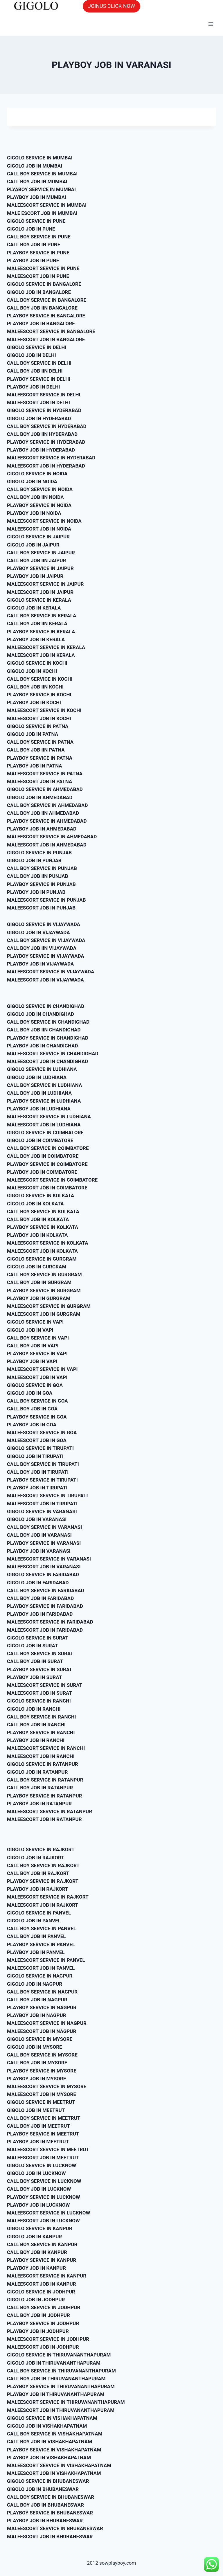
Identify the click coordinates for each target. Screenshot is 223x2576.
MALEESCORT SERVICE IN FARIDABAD (50, 1622)
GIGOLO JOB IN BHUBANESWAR (43, 2489)
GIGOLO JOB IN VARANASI (36, 1519)
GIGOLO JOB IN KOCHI (32, 671)
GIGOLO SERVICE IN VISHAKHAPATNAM (52, 2418)
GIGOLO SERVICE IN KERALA (39, 600)
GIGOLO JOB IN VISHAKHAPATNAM (47, 2426)
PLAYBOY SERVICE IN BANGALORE (46, 316)
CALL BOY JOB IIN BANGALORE (42, 308)
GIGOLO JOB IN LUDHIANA (36, 1077)
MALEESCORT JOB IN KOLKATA (42, 1251)
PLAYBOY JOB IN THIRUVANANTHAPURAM (55, 2394)
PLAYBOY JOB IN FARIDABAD (40, 1614)
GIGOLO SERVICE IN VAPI (35, 1322)
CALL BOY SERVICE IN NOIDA (40, 489)
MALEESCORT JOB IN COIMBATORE (47, 1188)
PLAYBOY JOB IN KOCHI (34, 702)
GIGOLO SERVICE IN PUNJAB (39, 852)
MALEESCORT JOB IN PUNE (38, 276)
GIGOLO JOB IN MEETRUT (36, 2110)
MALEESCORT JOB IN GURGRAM (43, 1314)
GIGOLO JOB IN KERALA (34, 608)
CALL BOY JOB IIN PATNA (36, 750)
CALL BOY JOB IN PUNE (33, 244)
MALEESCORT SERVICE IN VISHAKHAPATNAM (59, 2465)
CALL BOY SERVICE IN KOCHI (39, 679)
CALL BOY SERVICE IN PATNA (40, 742)
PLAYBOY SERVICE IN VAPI (37, 1353)
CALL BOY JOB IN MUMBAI (37, 181)
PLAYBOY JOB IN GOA (31, 1425)
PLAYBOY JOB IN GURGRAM (38, 1298)
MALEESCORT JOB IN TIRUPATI (42, 1504)
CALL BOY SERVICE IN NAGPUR (42, 1992)
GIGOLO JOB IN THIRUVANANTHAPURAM (53, 2363)
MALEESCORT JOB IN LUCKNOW (43, 2220)
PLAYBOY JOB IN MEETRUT (38, 2141)
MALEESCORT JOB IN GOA (36, 1440)
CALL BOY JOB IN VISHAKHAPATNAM (49, 2441)
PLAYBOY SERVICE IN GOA (37, 1417)
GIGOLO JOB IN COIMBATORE (40, 1140)
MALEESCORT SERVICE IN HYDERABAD (51, 458)
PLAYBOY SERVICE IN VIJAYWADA (45, 956)
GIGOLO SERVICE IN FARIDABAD (43, 1574)
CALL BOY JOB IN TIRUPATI (38, 1472)
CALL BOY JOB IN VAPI (32, 1346)
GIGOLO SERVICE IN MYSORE (39, 2039)
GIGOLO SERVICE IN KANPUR (39, 2228)
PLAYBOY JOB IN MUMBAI (36, 197)
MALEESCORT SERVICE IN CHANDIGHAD (52, 1053)
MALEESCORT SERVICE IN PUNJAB (46, 900)
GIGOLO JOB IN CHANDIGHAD (40, 1014)
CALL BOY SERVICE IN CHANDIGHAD (48, 1022)
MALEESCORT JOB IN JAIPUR (40, 592)
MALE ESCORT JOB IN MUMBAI (42, 213)
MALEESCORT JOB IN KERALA (41, 655)
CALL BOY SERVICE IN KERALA (41, 616)
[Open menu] (210, 24)
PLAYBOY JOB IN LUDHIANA (39, 1109)
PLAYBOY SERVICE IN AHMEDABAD (47, 821)
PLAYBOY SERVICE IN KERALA (41, 631)
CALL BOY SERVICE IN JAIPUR (41, 553)
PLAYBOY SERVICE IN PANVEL (41, 1944)
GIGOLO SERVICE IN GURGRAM (42, 1259)
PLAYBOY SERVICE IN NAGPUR (41, 2007)
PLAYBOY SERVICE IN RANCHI (41, 1732)
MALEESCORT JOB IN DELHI (38, 402)
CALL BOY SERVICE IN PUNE (39, 237)
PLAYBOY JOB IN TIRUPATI (37, 1488)
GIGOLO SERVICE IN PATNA (38, 726)
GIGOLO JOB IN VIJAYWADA (38, 932)
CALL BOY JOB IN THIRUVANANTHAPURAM (56, 2378)
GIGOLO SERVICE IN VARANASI (42, 1511)
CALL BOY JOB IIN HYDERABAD (42, 434)
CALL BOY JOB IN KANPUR (37, 2252)
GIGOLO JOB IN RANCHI (33, 1709)
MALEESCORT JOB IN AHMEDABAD (47, 845)
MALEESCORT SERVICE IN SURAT (44, 1685)
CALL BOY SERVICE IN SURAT (40, 1653)
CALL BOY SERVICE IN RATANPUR (45, 1780)
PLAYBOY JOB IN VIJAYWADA (40, 964)
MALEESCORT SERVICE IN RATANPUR (49, 1811)
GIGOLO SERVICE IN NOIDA (37, 474)
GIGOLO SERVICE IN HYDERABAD (44, 410)
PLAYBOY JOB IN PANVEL (35, 1952)
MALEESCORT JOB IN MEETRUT (43, 2157)
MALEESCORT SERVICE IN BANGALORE (51, 331)
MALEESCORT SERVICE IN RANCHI (46, 1748)
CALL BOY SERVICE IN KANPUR (42, 2244)
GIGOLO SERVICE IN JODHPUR (41, 2292)
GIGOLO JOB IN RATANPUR (37, 1772)
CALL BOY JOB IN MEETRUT (38, 2126)
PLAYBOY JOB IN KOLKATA (37, 1235)
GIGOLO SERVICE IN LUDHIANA (42, 1069)
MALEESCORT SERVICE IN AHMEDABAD (52, 837)
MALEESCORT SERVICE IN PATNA (44, 773)
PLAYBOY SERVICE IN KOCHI (39, 695)
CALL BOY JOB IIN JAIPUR (36, 560)
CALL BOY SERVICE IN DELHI (39, 363)
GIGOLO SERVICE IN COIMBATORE (45, 1132)
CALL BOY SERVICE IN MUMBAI (42, 174)
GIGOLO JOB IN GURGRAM (36, 1267)
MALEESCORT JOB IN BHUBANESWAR (50, 2536)
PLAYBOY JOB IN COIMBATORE (42, 1172)
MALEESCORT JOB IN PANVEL (41, 1968)
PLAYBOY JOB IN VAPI (32, 1361)
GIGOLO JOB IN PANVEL (34, 1921)
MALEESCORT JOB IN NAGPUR (41, 2031)
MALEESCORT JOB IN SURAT (39, 1693)
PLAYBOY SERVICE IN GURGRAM (44, 1290)
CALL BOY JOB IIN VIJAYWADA (41, 948)
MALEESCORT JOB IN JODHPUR (43, 2347)
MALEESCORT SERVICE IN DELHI (43, 395)
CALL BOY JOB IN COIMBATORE (42, 1156)
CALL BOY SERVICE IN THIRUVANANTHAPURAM (61, 2371)
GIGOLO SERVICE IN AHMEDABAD (45, 789)
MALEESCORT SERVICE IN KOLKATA (47, 1243)
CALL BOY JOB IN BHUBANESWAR (45, 2505)
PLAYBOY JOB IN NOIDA (34, 513)
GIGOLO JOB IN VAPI (30, 1330)
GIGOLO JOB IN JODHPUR (36, 2299)
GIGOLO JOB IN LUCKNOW (36, 2173)
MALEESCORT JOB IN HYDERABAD (46, 466)
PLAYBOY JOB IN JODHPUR (38, 2331)
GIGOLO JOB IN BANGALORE (39, 292)
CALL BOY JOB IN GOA (32, 1409)
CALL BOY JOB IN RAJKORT (38, 1873)
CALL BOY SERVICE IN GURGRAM (44, 1274)
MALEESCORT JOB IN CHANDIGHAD (47, 1061)
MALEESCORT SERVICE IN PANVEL (46, 1960)
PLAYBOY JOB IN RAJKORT (37, 1889)
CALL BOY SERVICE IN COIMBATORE (48, 1148)
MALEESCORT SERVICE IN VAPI (42, 1369)
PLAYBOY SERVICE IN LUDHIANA (44, 1101)
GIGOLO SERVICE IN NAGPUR (39, 1976)
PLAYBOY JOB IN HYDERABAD (41, 450)
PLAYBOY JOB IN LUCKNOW (38, 2205)
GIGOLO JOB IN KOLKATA (35, 1204)
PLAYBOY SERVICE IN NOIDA (39, 505)
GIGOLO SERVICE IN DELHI (36, 347)
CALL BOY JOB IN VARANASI (39, 1535)
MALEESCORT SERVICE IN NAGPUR (47, 2023)
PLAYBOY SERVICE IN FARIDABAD (45, 1606)
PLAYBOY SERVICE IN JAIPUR (40, 568)
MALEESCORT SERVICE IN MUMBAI (47, 205)
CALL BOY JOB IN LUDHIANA (39, 1093)
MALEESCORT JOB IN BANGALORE (46, 339)
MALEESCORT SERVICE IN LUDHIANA (49, 1116)
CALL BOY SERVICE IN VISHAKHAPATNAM (54, 2434)
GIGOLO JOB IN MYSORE (34, 2047)
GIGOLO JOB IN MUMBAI (34, 166)
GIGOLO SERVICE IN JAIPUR (38, 537)
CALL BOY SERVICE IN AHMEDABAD (47, 805)
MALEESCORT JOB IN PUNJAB (41, 908)
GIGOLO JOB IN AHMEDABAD (39, 797)
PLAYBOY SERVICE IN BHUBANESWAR (50, 2513)
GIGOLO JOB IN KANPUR (34, 2236)
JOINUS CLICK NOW (111, 6)
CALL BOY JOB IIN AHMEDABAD (43, 813)
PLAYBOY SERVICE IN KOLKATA (42, 1227)
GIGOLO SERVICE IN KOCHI (37, 663)
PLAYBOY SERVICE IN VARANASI (44, 1543)
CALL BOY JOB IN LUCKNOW (39, 2189)
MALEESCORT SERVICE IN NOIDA (44, 521)
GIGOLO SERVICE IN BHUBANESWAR (48, 2481)
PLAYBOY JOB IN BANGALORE (41, 323)
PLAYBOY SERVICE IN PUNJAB (41, 884)
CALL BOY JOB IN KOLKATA (38, 1219)
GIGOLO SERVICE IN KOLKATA (40, 1195)
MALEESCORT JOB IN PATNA (39, 781)
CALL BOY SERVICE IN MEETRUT (43, 2118)
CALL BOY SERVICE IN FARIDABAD (45, 1590)
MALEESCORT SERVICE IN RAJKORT (48, 1897)
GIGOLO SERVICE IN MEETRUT (41, 2102)
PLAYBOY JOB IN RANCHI (35, 1740)
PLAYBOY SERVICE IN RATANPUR (44, 1796)
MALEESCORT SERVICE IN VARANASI (49, 1559)
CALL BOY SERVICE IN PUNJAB (42, 868)
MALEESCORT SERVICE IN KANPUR (46, 2276)
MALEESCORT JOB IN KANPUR (41, 2284)
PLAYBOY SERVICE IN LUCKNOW (43, 2197)
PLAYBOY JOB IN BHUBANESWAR (45, 2520)
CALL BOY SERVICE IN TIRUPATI (43, 1464)
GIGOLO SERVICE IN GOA (35, 1385)
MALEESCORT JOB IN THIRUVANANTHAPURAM (60, 2410)
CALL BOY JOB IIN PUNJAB (37, 876)
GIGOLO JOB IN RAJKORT (35, 1857)
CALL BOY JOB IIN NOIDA (35, 497)
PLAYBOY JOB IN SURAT (34, 1677)
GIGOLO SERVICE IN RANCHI (39, 1701)
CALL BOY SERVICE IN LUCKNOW (44, 2181)
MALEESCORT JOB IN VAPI (37, 1377)
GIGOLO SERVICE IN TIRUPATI (40, 1448)
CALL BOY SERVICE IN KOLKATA (43, 1211)
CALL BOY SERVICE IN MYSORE (42, 2055)
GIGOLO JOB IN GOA (30, 1393)
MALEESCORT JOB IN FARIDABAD (45, 1630)
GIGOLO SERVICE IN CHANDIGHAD (45, 1006)
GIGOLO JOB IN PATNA (32, 734)
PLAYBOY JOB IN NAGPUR (36, 2015)
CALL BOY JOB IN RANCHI (36, 1724)
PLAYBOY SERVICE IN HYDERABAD (46, 442)
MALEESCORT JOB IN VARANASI (44, 1567)
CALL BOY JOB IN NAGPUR (37, 1999)
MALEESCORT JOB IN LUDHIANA (44, 1125)
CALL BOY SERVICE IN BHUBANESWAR (50, 2497)
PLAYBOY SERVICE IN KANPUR (41, 2260)
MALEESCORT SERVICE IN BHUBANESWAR (55, 2528)
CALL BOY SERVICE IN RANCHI (41, 1717)
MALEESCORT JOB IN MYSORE (41, 2094)
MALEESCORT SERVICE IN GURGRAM (49, 1306)
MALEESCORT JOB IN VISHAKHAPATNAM (54, 2473)
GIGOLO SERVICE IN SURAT (37, 1638)
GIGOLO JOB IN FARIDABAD (38, 1582)
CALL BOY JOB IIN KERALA (37, 623)
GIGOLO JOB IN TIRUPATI (35, 1456)
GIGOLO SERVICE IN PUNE (36, 221)
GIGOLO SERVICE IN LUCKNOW (41, 2165)
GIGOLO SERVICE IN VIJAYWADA (43, 924)
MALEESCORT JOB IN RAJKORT (42, 1905)
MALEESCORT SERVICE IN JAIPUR (45, 584)
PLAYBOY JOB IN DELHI (33, 387)
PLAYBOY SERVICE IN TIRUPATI (42, 1480)
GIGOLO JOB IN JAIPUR (33, 545)
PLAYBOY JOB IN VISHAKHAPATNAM (49, 2457)
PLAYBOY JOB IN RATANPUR (39, 1803)
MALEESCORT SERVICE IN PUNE (43, 268)
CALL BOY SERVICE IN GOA (37, 1401)
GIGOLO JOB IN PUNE (31, 229)
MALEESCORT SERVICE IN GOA (42, 1432)
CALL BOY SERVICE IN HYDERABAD (47, 426)
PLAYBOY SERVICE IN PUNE (38, 253)
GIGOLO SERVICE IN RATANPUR (42, 1764)
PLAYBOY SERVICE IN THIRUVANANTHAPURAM (61, 2386)
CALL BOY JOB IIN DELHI (34, 371)
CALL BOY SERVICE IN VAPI (38, 1338)
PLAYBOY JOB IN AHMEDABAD (41, 829)
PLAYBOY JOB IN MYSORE (36, 2078)
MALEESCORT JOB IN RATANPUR (44, 1819)
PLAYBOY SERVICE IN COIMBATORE (47, 1164)
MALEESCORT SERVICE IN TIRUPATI (47, 1495)
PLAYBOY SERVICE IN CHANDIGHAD (47, 1038)
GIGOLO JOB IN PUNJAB (34, 860)
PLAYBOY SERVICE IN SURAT (39, 1669)
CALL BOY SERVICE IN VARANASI (44, 1527)
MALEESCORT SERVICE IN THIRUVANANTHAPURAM (66, 2402)
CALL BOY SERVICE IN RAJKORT (43, 1865)
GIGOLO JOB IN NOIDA (32, 481)
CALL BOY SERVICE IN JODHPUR (43, 2307)
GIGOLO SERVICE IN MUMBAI (40, 158)
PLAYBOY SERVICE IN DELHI (38, 379)
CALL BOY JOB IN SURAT (35, 1661)
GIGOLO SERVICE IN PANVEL (39, 1913)
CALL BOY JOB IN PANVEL (36, 1936)
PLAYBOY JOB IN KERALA (36, 639)
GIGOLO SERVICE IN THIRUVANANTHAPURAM (59, 2355)
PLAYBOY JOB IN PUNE (33, 260)
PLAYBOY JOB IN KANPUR (36, 2268)
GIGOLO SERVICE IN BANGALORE (44, 284)
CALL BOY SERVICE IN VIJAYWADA (46, 940)
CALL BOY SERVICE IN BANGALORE (46, 300)
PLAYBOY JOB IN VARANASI (39, 1551)
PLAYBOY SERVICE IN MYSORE (41, 2071)
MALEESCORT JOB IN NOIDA (39, 529)
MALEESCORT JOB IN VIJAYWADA (45, 980)
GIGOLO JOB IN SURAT (32, 1646)
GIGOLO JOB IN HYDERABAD (39, 418)
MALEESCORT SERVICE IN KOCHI (44, 710)
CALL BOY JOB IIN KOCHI (35, 687)
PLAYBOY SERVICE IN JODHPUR (43, 2323)
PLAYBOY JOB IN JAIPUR (35, 576)
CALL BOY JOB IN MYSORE (37, 2063)
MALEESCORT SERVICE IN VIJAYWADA (50, 972)
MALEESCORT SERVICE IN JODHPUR (48, 2339)
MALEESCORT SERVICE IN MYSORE (46, 2086)
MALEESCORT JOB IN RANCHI (41, 1756)
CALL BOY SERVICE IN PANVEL (41, 1928)
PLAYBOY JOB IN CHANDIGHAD (42, 1046)
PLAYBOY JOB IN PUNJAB (36, 892)
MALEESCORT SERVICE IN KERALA (46, 647)
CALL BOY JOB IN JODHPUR (38, 2315)
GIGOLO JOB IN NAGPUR (34, 1984)
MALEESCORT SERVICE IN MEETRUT (48, 2149)
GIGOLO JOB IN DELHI (31, 355)
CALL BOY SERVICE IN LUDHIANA (44, 1085)
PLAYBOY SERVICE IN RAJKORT (42, 1881)
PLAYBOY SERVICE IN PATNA (39, 758)
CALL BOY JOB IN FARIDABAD (40, 1598)
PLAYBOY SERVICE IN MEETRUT (43, 2134)
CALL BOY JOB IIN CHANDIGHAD (44, 1030)
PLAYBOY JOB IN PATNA (34, 766)
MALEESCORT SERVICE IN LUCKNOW (48, 2213)
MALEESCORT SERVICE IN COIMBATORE (52, 1180)
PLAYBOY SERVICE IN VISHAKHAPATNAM (54, 2450)
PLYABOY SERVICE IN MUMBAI (41, 189)
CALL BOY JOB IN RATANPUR (40, 1788)
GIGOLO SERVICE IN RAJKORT (40, 1849)
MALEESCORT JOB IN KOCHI (39, 718)
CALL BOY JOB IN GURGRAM (39, 1282)
